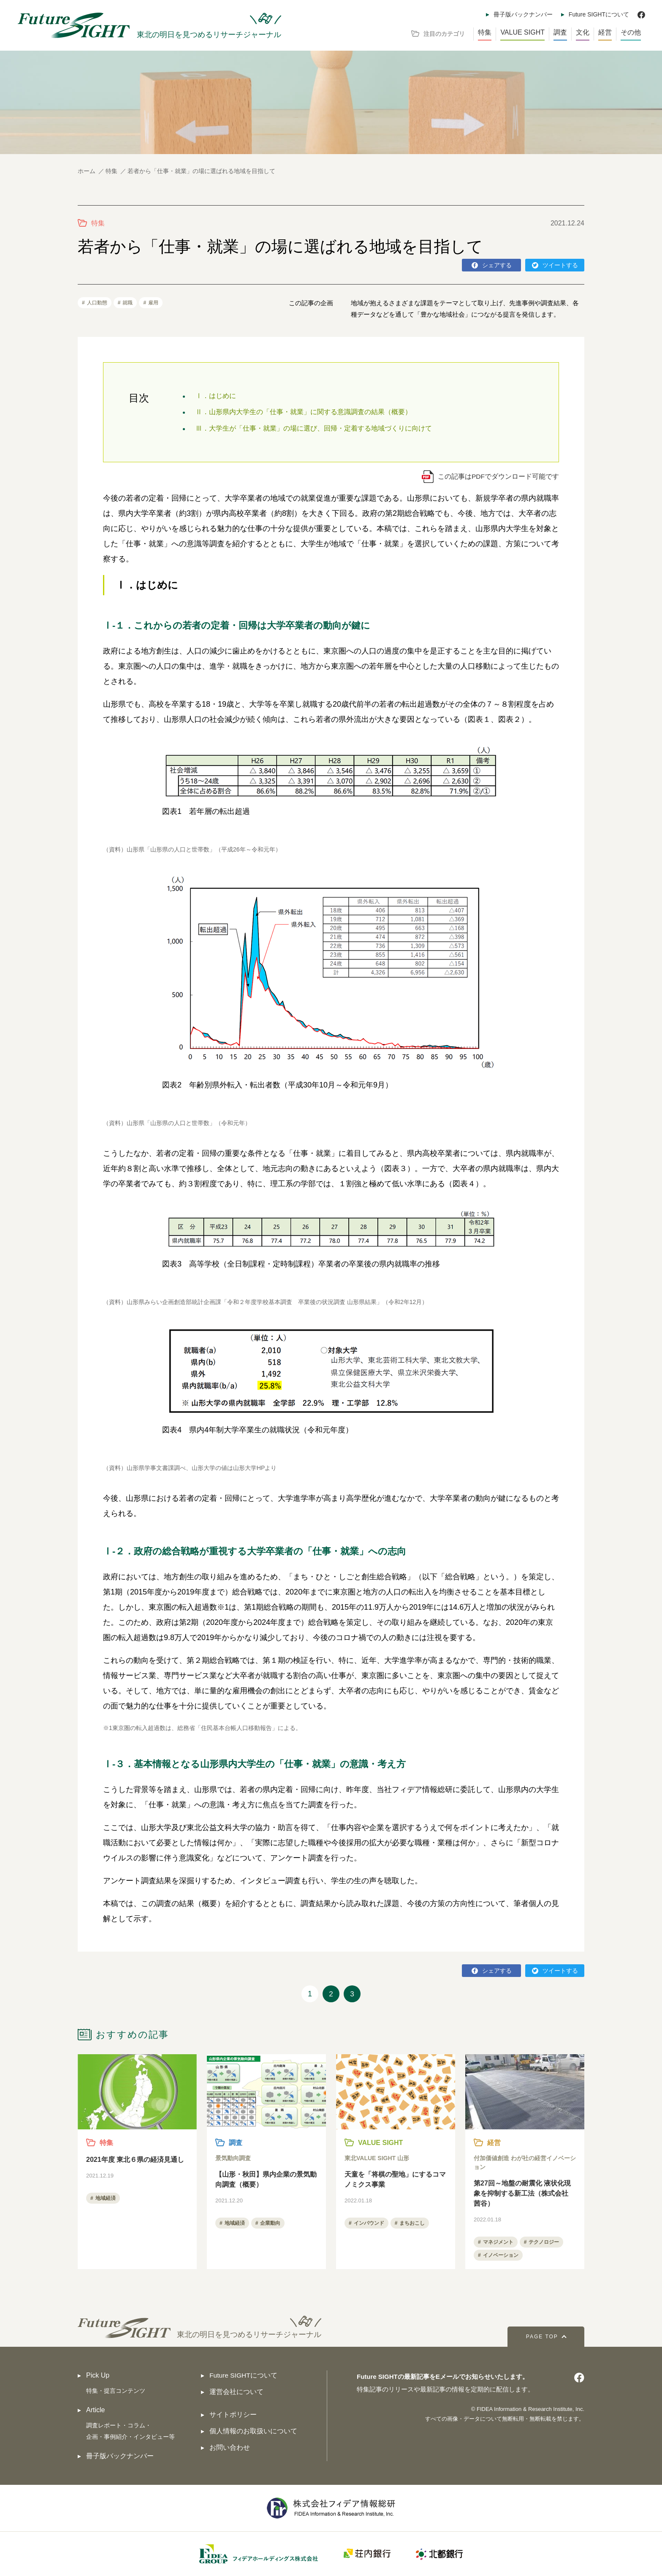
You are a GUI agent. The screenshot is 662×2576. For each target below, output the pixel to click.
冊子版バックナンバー (523, 14)
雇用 (153, 303)
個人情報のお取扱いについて (253, 2431)
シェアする (497, 265)
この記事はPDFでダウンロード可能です (498, 476)
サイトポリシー (233, 2415)
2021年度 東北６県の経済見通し (135, 2160)
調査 (560, 32)
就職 (127, 303)
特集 (484, 32)
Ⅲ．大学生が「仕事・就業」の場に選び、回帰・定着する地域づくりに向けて (313, 428)
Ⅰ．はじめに (215, 395)
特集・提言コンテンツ (117, 2390)
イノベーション (500, 2256)
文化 (582, 32)
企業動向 (270, 2223)
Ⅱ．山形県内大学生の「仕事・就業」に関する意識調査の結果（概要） (303, 411)
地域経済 (105, 2199)
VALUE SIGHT (522, 32)
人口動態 (97, 303)
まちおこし (412, 2223)
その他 (631, 32)
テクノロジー (544, 2242)
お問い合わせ (229, 2447)
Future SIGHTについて (599, 14)
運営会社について (236, 2392)
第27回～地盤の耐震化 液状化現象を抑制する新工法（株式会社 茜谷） (522, 2193)
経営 (605, 32)
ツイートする (560, 265)
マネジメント (498, 2242)
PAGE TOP (538, 2337)
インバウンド (369, 2223)
